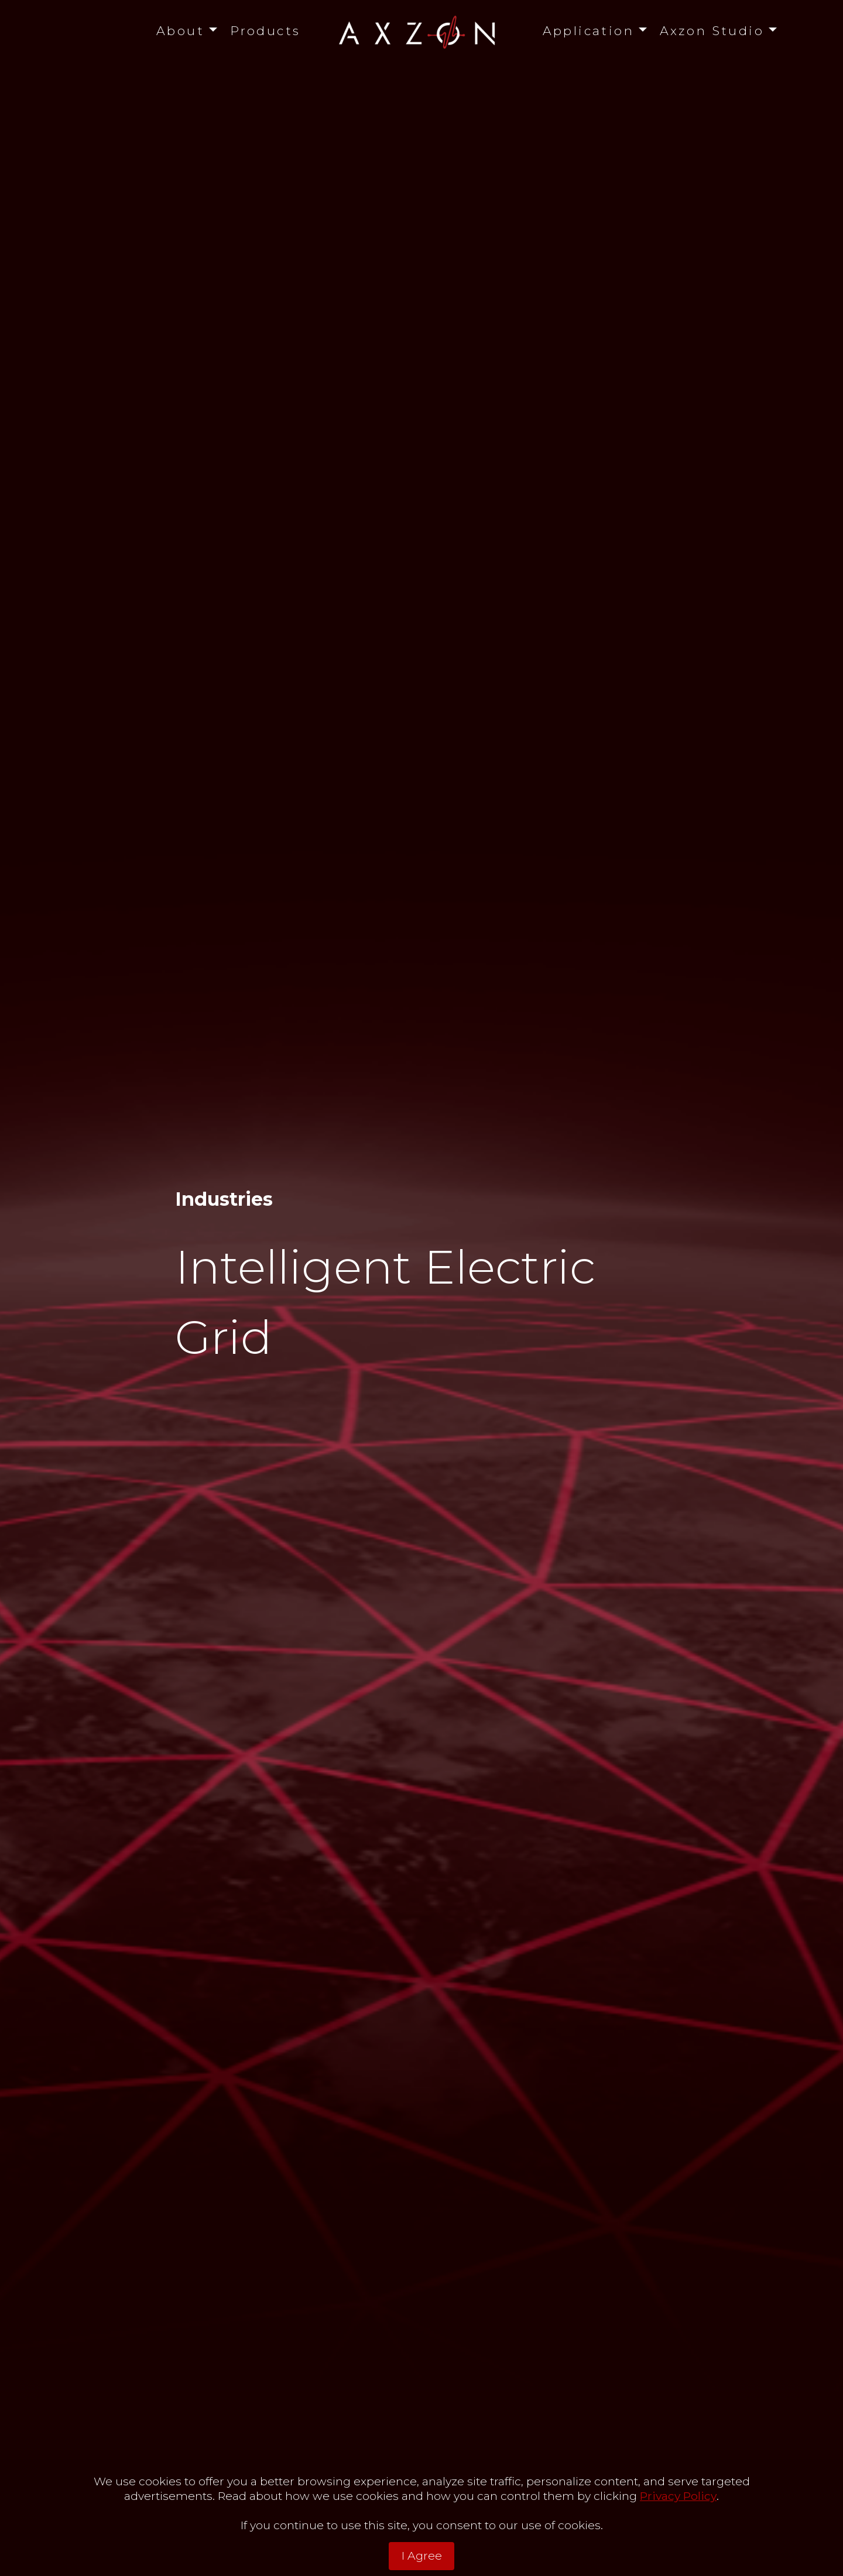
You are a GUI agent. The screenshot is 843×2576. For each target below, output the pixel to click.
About (180, 30)
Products (265, 30)
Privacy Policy (678, 2522)
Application (589, 30)
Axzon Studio (712, 30)
